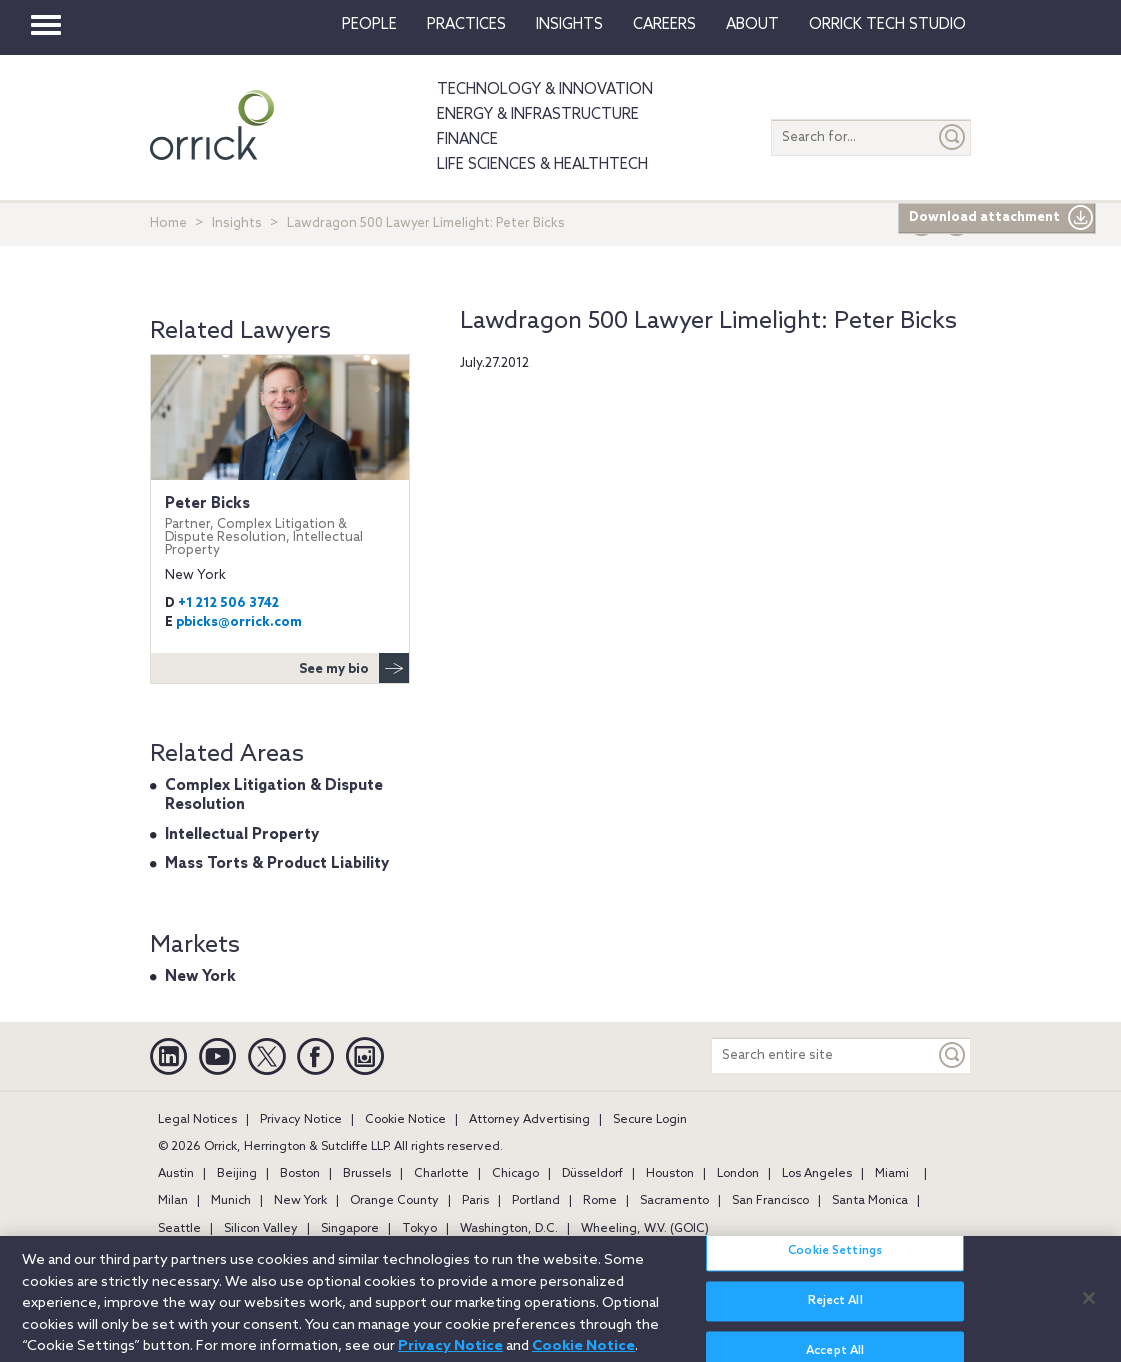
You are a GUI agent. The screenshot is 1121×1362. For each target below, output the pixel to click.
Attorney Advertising (529, 1120)
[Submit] (953, 137)
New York (200, 977)
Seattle (179, 1229)
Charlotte (441, 1174)
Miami (892, 1174)
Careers (664, 25)
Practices (466, 25)
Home (168, 223)
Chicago (515, 1174)
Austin (176, 1174)
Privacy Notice (301, 1120)
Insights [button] (569, 25)
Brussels (367, 1174)
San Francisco (770, 1201)
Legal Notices (197, 1120)
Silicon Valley (261, 1229)
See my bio (354, 668)
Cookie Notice (405, 1120)
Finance (467, 140)
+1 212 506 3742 (228, 603)
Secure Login (650, 1120)
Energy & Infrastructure (538, 115)
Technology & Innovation (545, 90)
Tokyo (419, 1229)
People (369, 25)
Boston (300, 1174)
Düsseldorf (592, 1174)
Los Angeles (817, 1174)
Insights (237, 223)
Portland (536, 1201)
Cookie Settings (835, 1260)
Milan (173, 1201)
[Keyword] (953, 1055)
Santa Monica (870, 1201)
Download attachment (1001, 218)
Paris (475, 1201)
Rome (600, 1201)
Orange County (394, 1201)
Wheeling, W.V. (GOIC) (645, 1229)
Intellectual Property (242, 835)
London (738, 1174)
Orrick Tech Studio (887, 25)
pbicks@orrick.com (239, 622)
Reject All (835, 1310)
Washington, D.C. (509, 1229)
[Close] (1089, 1306)
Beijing (237, 1174)
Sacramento (674, 1201)
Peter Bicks (280, 526)
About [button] (752, 25)
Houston (670, 1174)
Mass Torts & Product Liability (277, 864)
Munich (231, 1201)
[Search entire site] (823, 1055)
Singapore (350, 1229)
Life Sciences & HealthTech (542, 165)
